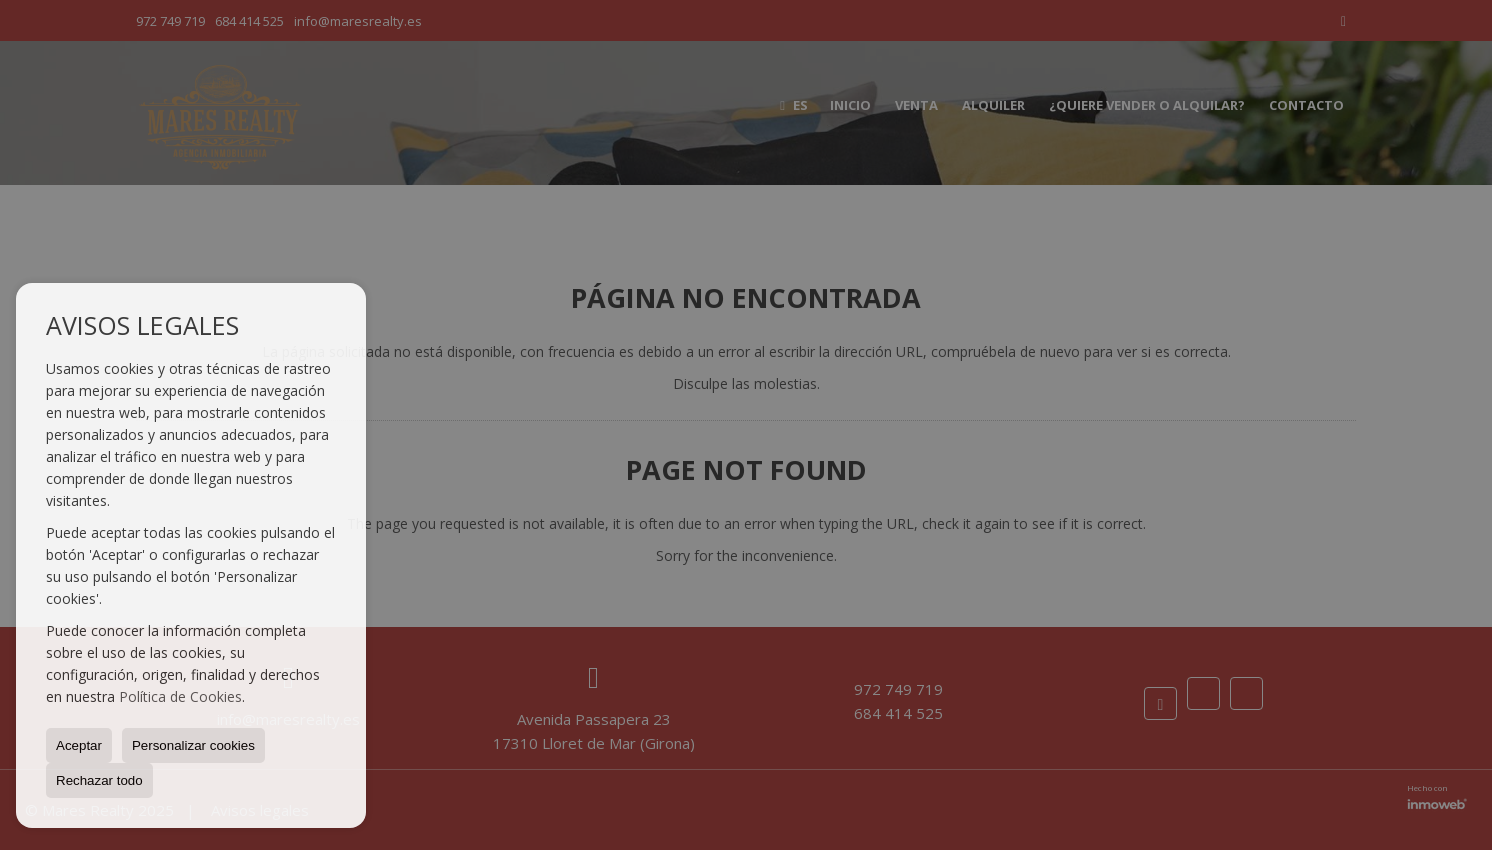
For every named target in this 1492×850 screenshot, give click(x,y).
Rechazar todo (99, 780)
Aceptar (79, 745)
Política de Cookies (180, 696)
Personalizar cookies (193, 745)
